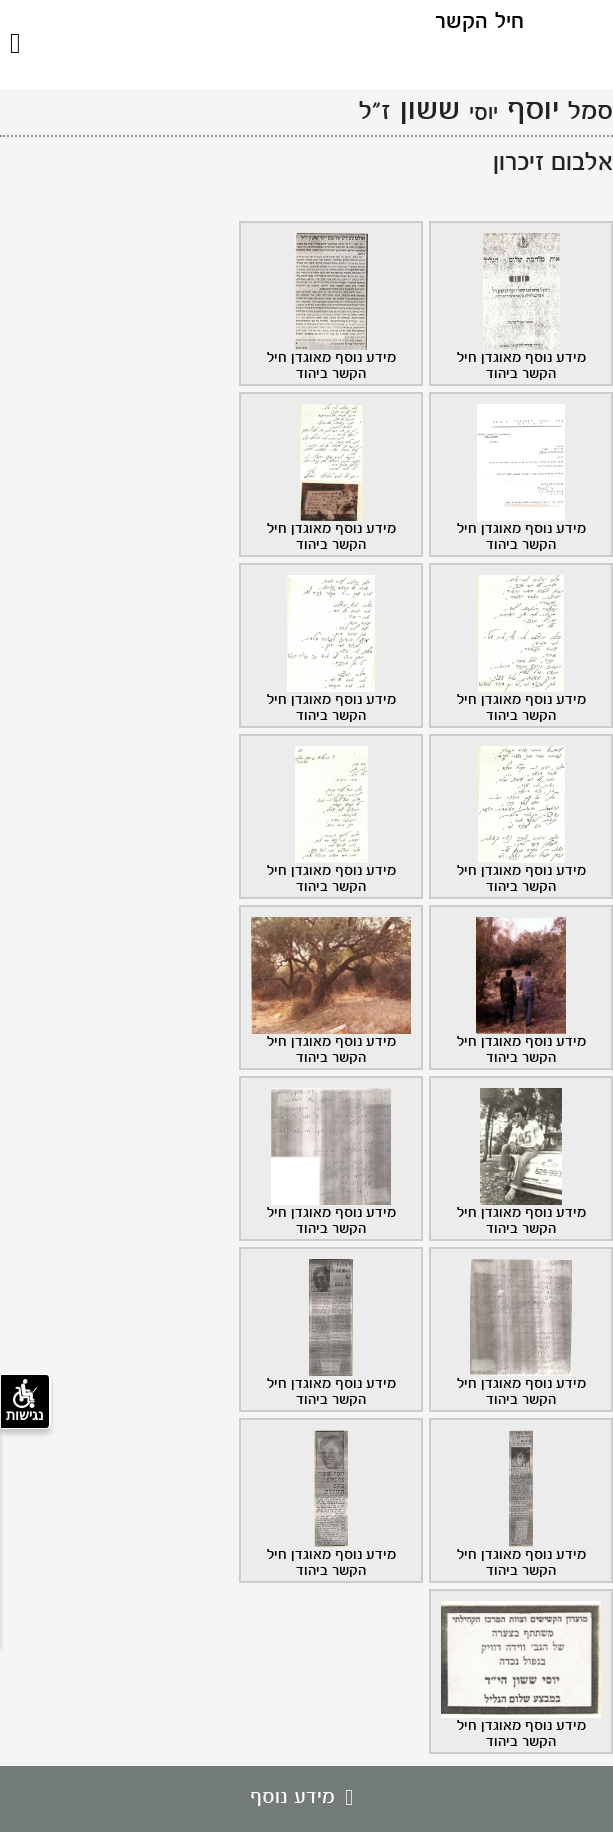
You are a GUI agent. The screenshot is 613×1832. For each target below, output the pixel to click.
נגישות (25, 1401)
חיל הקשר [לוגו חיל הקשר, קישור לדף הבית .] (479, 22)
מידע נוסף (306, 1798)
